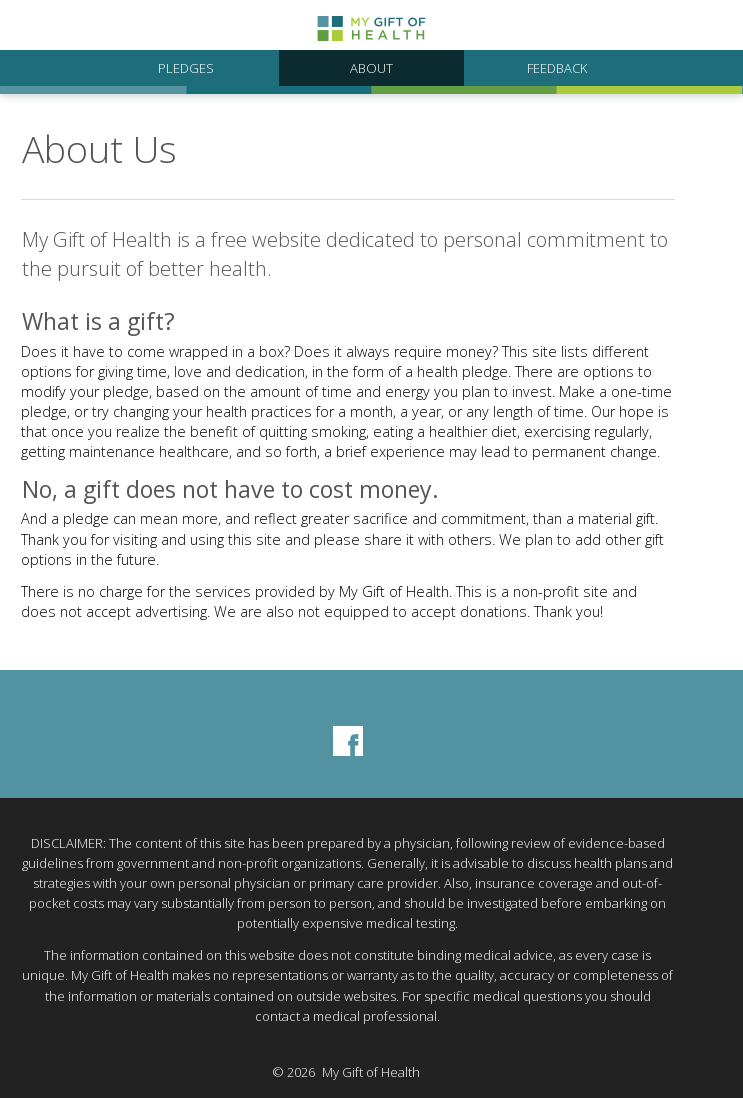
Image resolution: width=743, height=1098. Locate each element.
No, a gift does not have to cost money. (230, 489)
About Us (99, 149)
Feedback (557, 68)
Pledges (186, 68)
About (371, 68)
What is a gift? (98, 321)
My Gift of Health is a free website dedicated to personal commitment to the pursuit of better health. (345, 253)
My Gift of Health (371, 1072)
